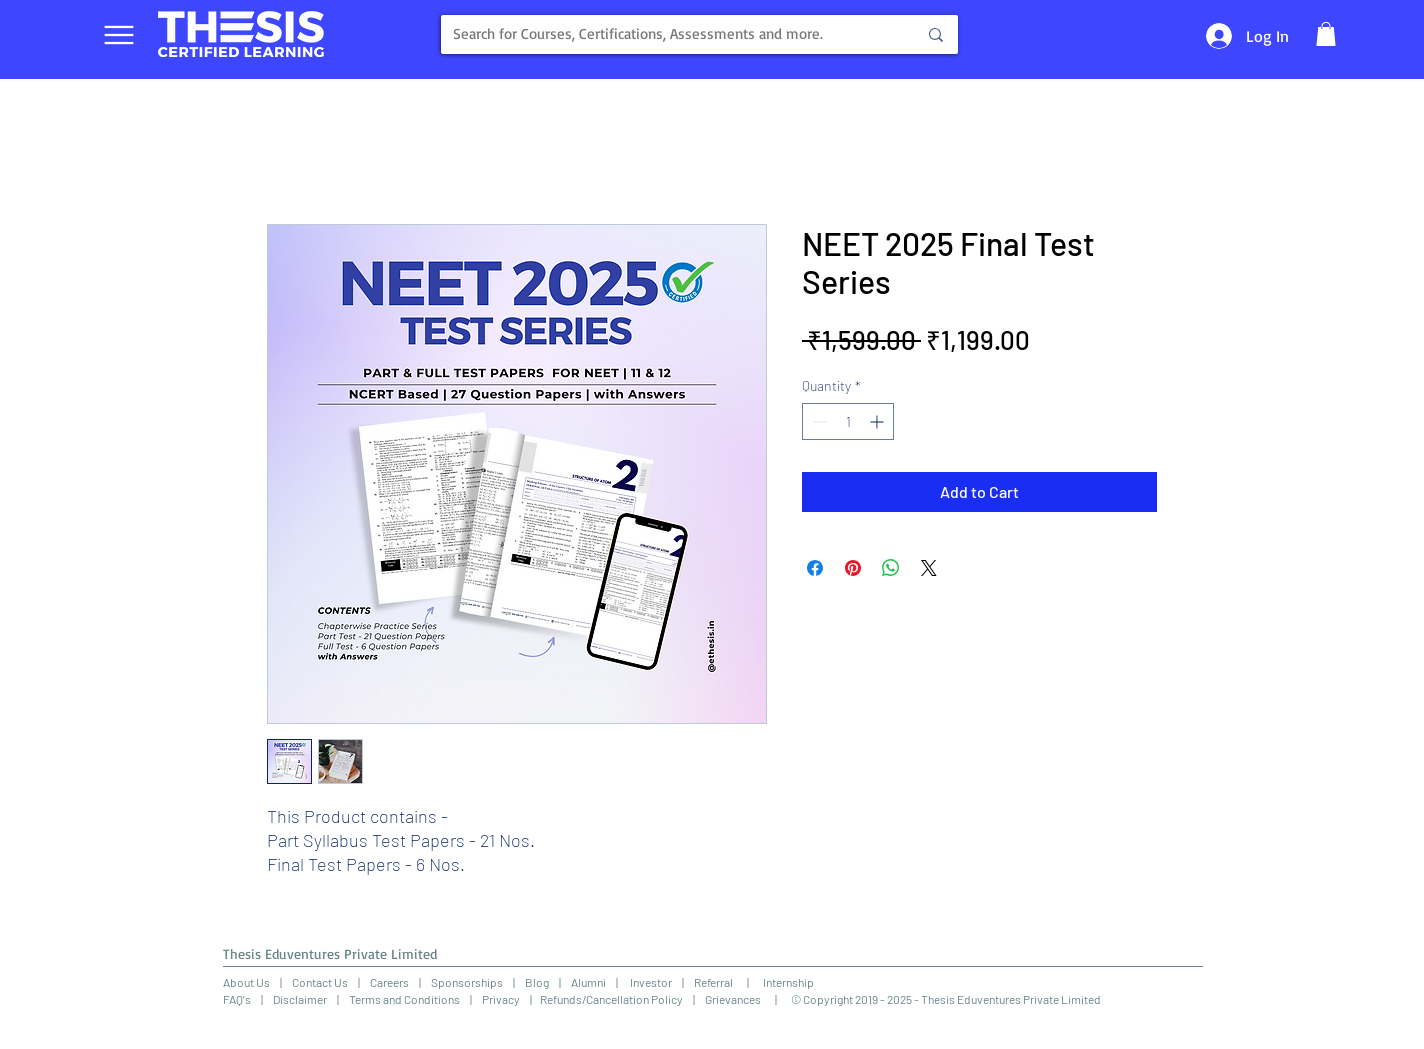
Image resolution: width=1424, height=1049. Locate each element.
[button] (1326, 34)
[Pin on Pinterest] (853, 568)
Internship (781, 982)
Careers (389, 982)
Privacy (501, 999)
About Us (246, 982)
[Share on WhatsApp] (891, 568)
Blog (537, 982)
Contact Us (320, 982)
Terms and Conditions (404, 999)
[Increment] (878, 421)
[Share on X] (929, 568)
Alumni (588, 982)
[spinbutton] (848, 421)
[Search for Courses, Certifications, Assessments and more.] (662, 34)
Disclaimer (300, 999)
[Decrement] (817, 421)
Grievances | (748, 999)
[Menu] (118, 34)
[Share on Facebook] (815, 568)
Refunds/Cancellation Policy (611, 999)
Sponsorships (467, 982)
